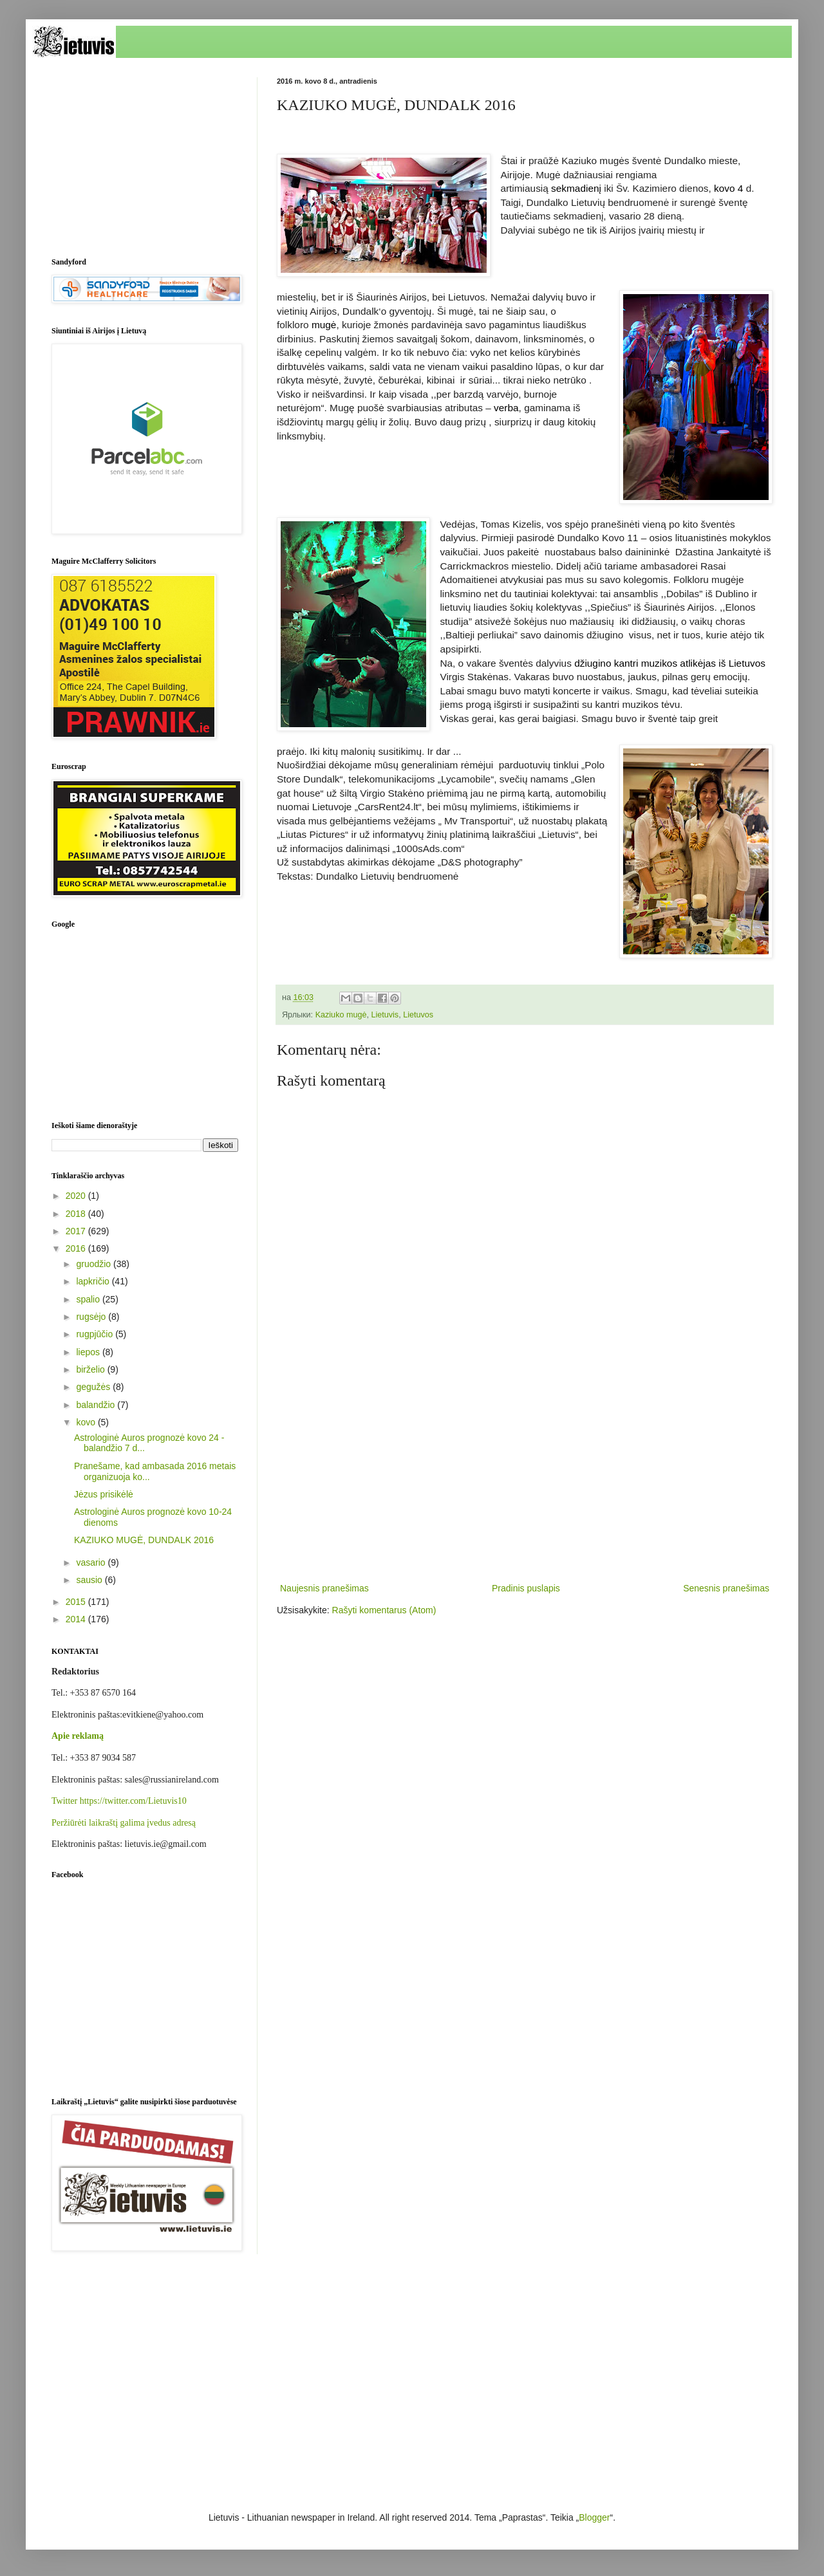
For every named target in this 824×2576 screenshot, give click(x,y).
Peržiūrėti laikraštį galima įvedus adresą (124, 1823)
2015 (77, 1602)
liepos (89, 1352)
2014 (77, 1619)
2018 (77, 1214)
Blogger (594, 2517)
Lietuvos (418, 1014)
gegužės (94, 1387)
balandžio (96, 1405)
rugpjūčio (95, 1334)
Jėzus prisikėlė (103, 1494)
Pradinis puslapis (526, 1588)
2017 (77, 1231)
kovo (86, 1422)
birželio (91, 1369)
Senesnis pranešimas (726, 1588)
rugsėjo (92, 1316)
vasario (92, 1562)
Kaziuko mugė (341, 1014)
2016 (77, 1248)
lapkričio (93, 1281)
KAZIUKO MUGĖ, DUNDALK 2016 (144, 1540)
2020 (77, 1196)
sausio (90, 1580)
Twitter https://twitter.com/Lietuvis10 (119, 1801)
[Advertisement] (524, 1474)
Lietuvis (384, 1014)
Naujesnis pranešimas (324, 1588)
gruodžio (94, 1264)
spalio (89, 1299)
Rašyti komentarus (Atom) (384, 1610)
